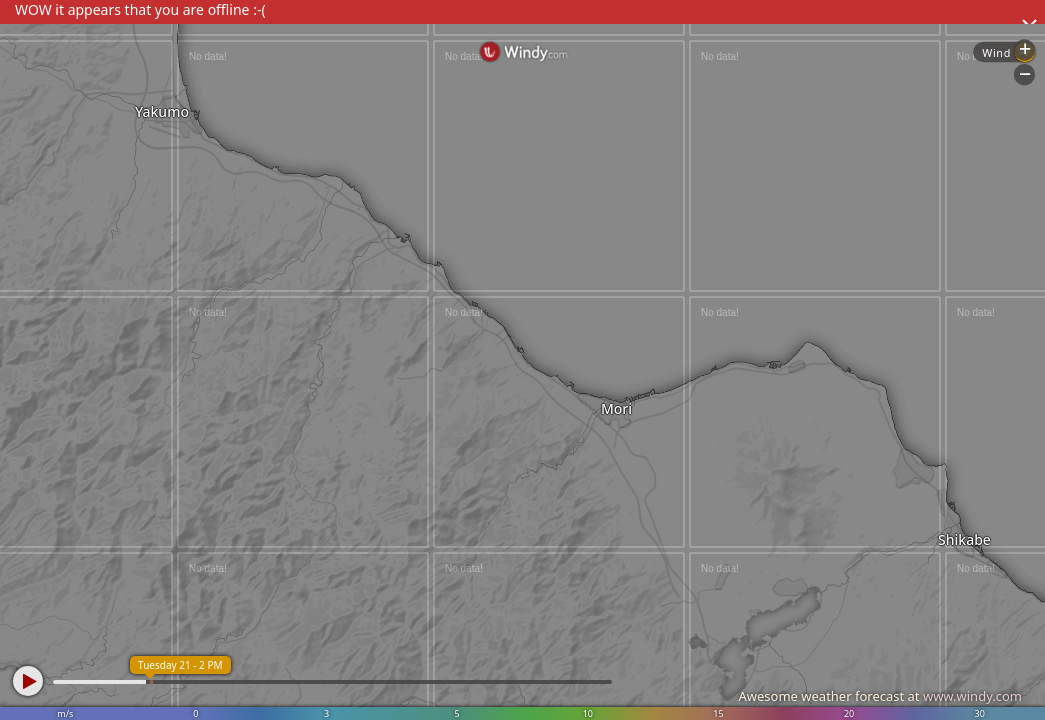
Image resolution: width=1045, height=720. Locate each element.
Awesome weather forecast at (880, 696)
